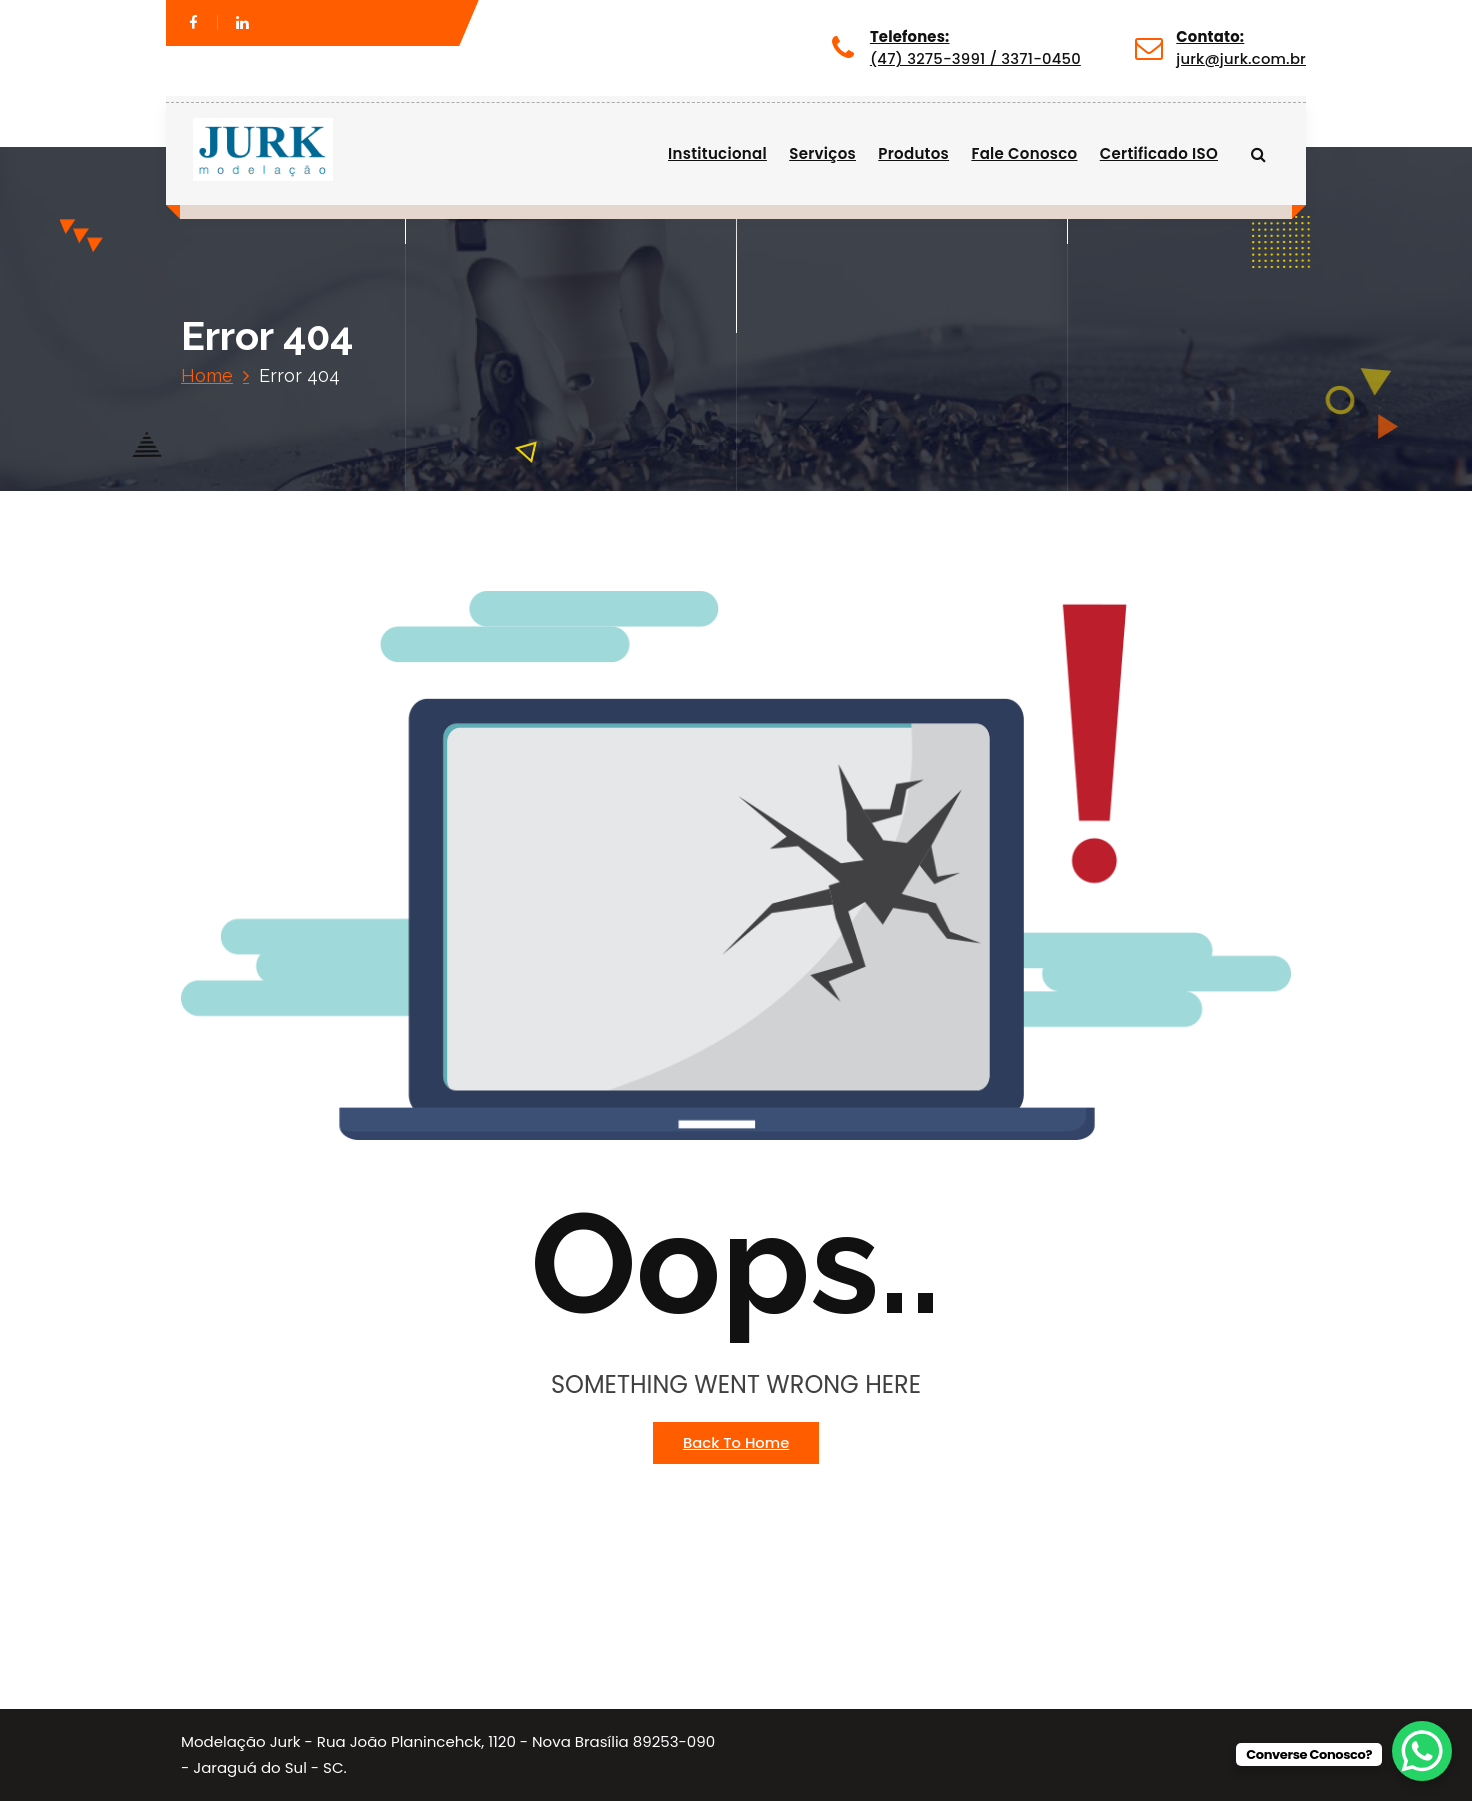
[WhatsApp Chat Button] (1422, 1751)
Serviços (822, 153)
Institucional (717, 153)
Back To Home (736, 1442)
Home (207, 375)
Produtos (913, 153)
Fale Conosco (1024, 153)
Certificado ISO (1159, 153)
